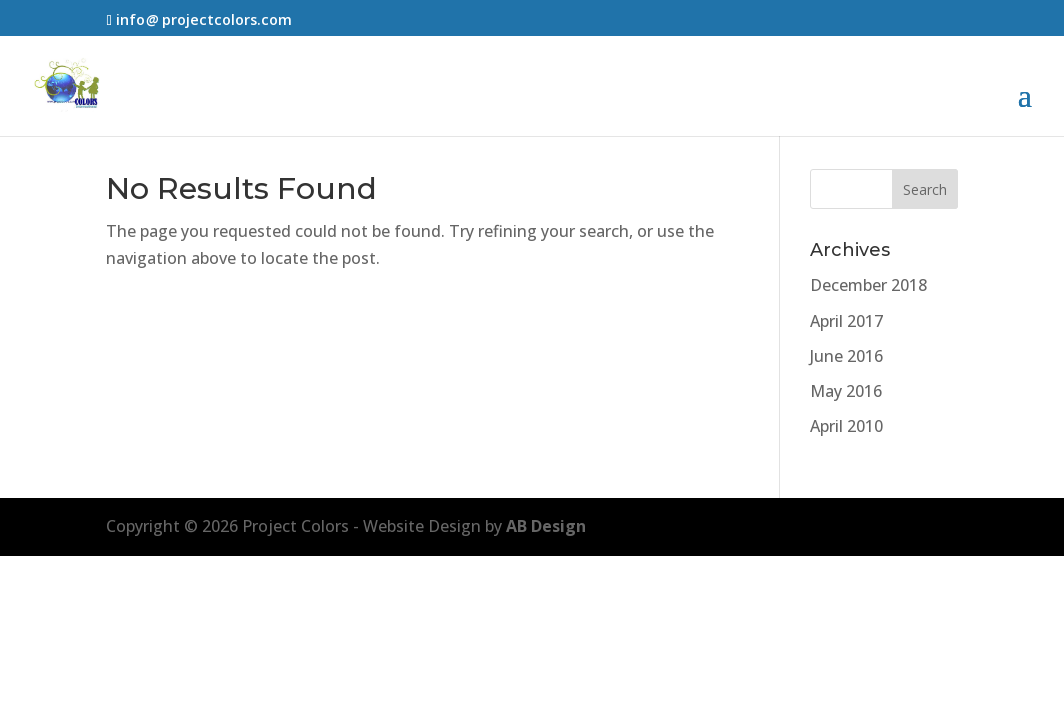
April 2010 (846, 426)
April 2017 (846, 321)
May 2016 (846, 391)
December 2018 (868, 285)
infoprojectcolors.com (204, 19)
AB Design (546, 526)
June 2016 (846, 356)
